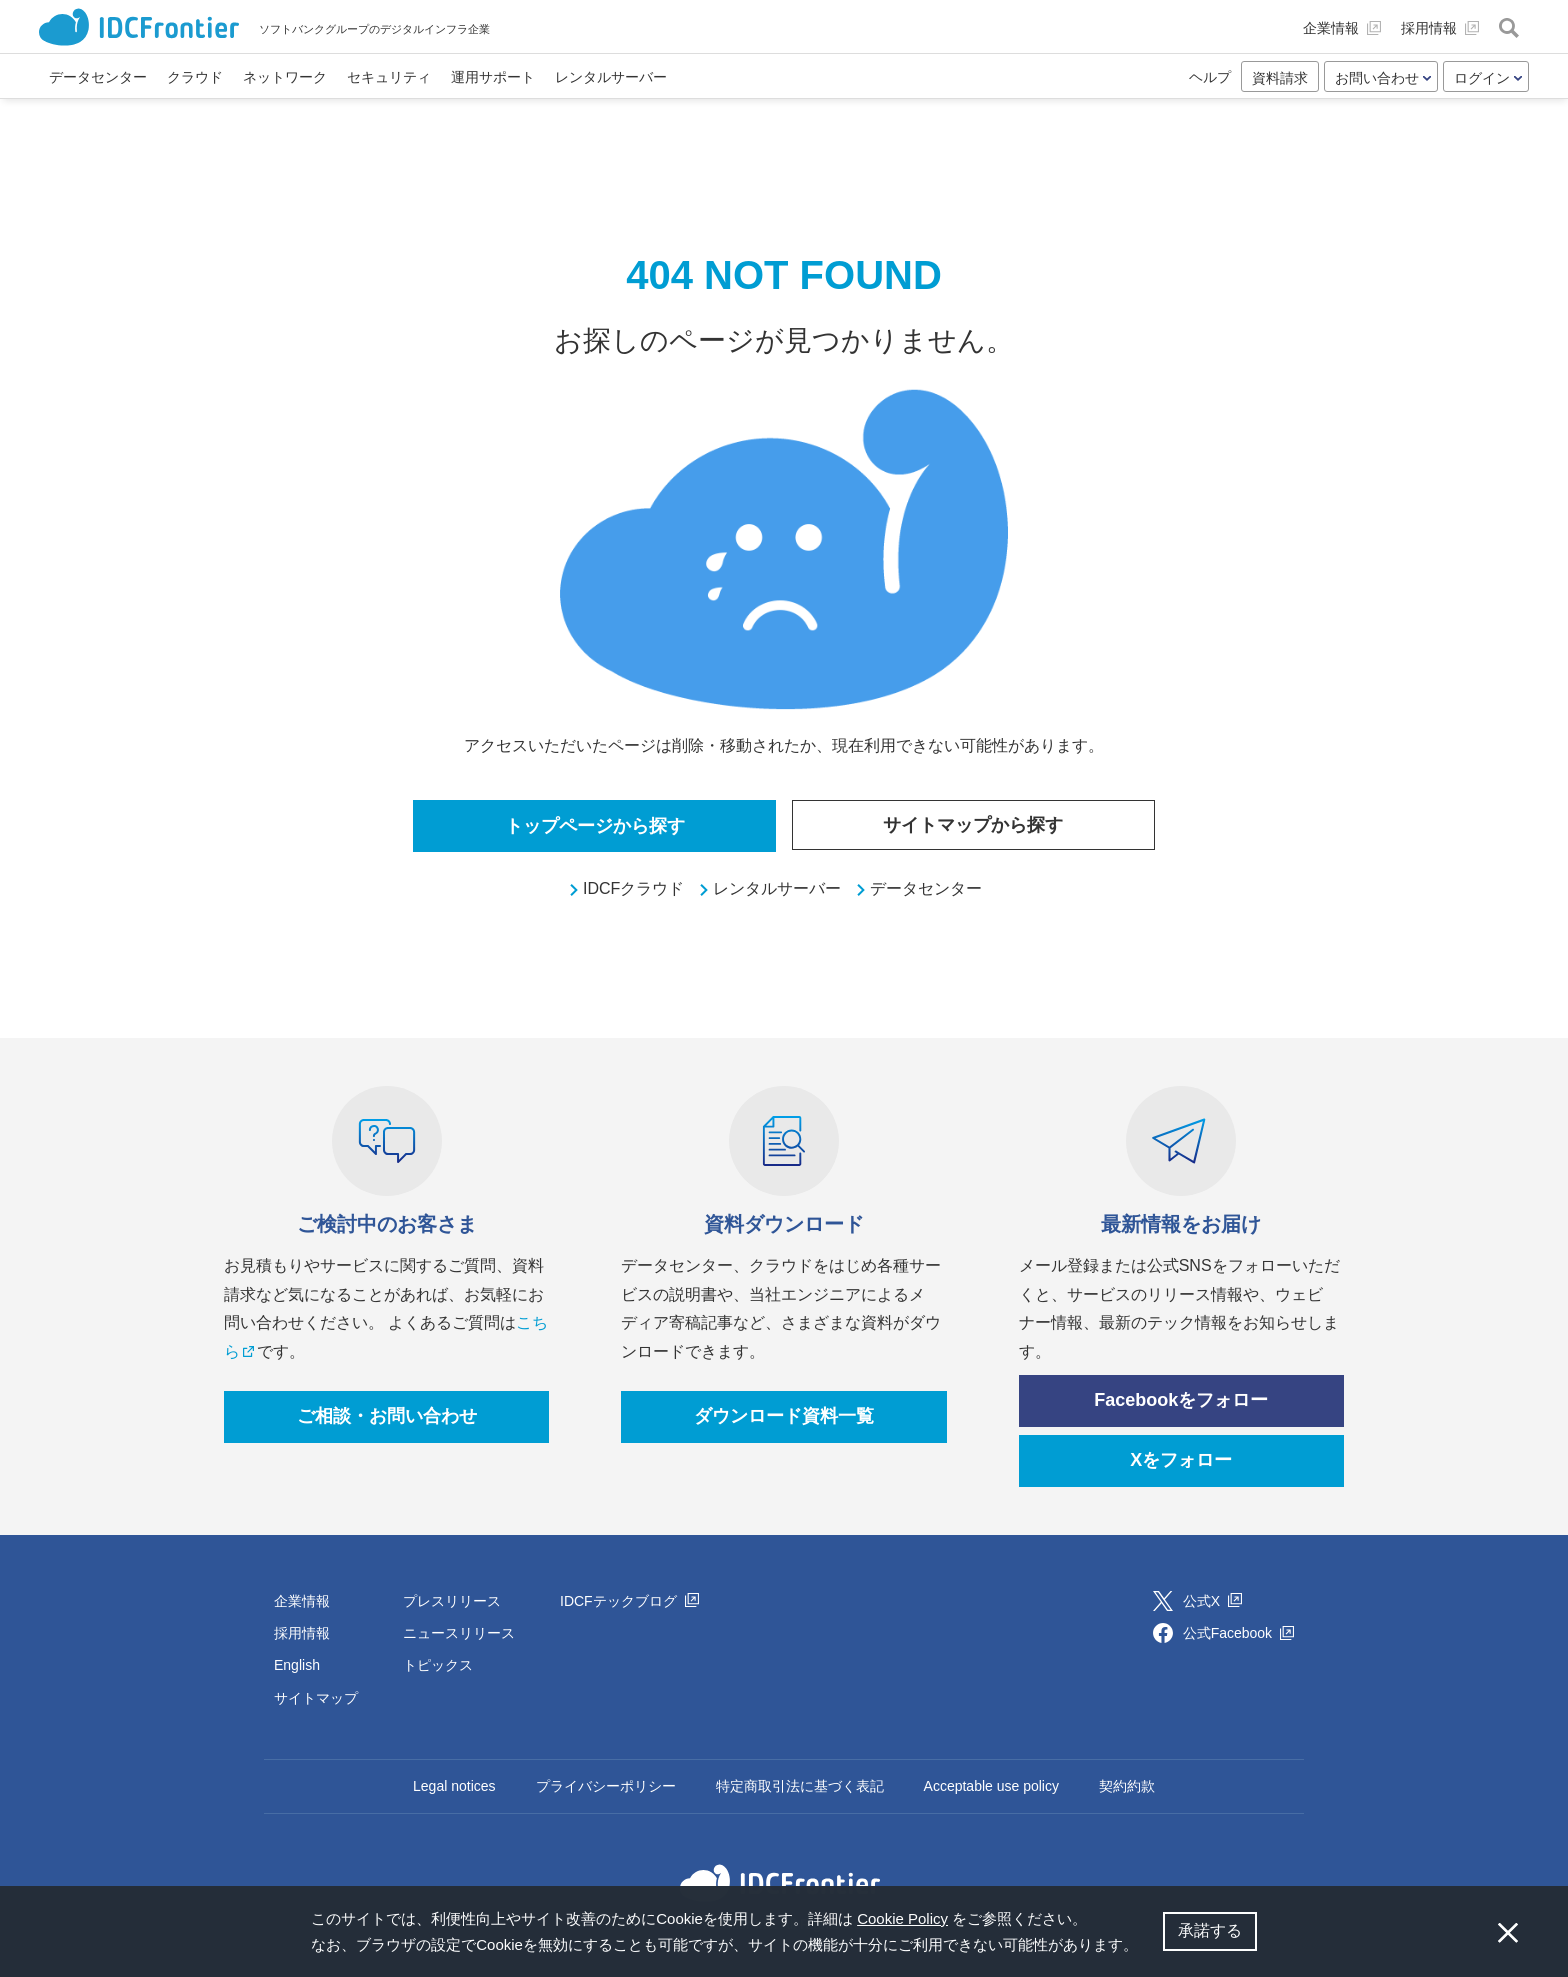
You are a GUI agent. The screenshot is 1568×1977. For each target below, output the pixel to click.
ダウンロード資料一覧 (784, 1416)
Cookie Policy (902, 1918)
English (297, 1665)
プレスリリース (452, 1601)
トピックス (438, 1665)
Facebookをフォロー (1181, 1400)
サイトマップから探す (973, 825)
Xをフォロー (1181, 1460)
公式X (1212, 1601)
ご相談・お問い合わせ (387, 1416)
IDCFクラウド (633, 888)
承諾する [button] (1210, 1930)
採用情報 (302, 1633)
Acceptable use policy (991, 1786)
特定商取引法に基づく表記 (800, 1786)
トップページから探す (595, 826)
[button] (1145, 1947)
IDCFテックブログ (629, 1601)
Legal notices (454, 1786)
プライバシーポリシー (606, 1786)
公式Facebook (1238, 1633)
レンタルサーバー (777, 888)
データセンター (926, 888)
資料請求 (1280, 78)
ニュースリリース (459, 1633)
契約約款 (1127, 1786)
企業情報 (302, 1601)
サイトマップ (316, 1698)
